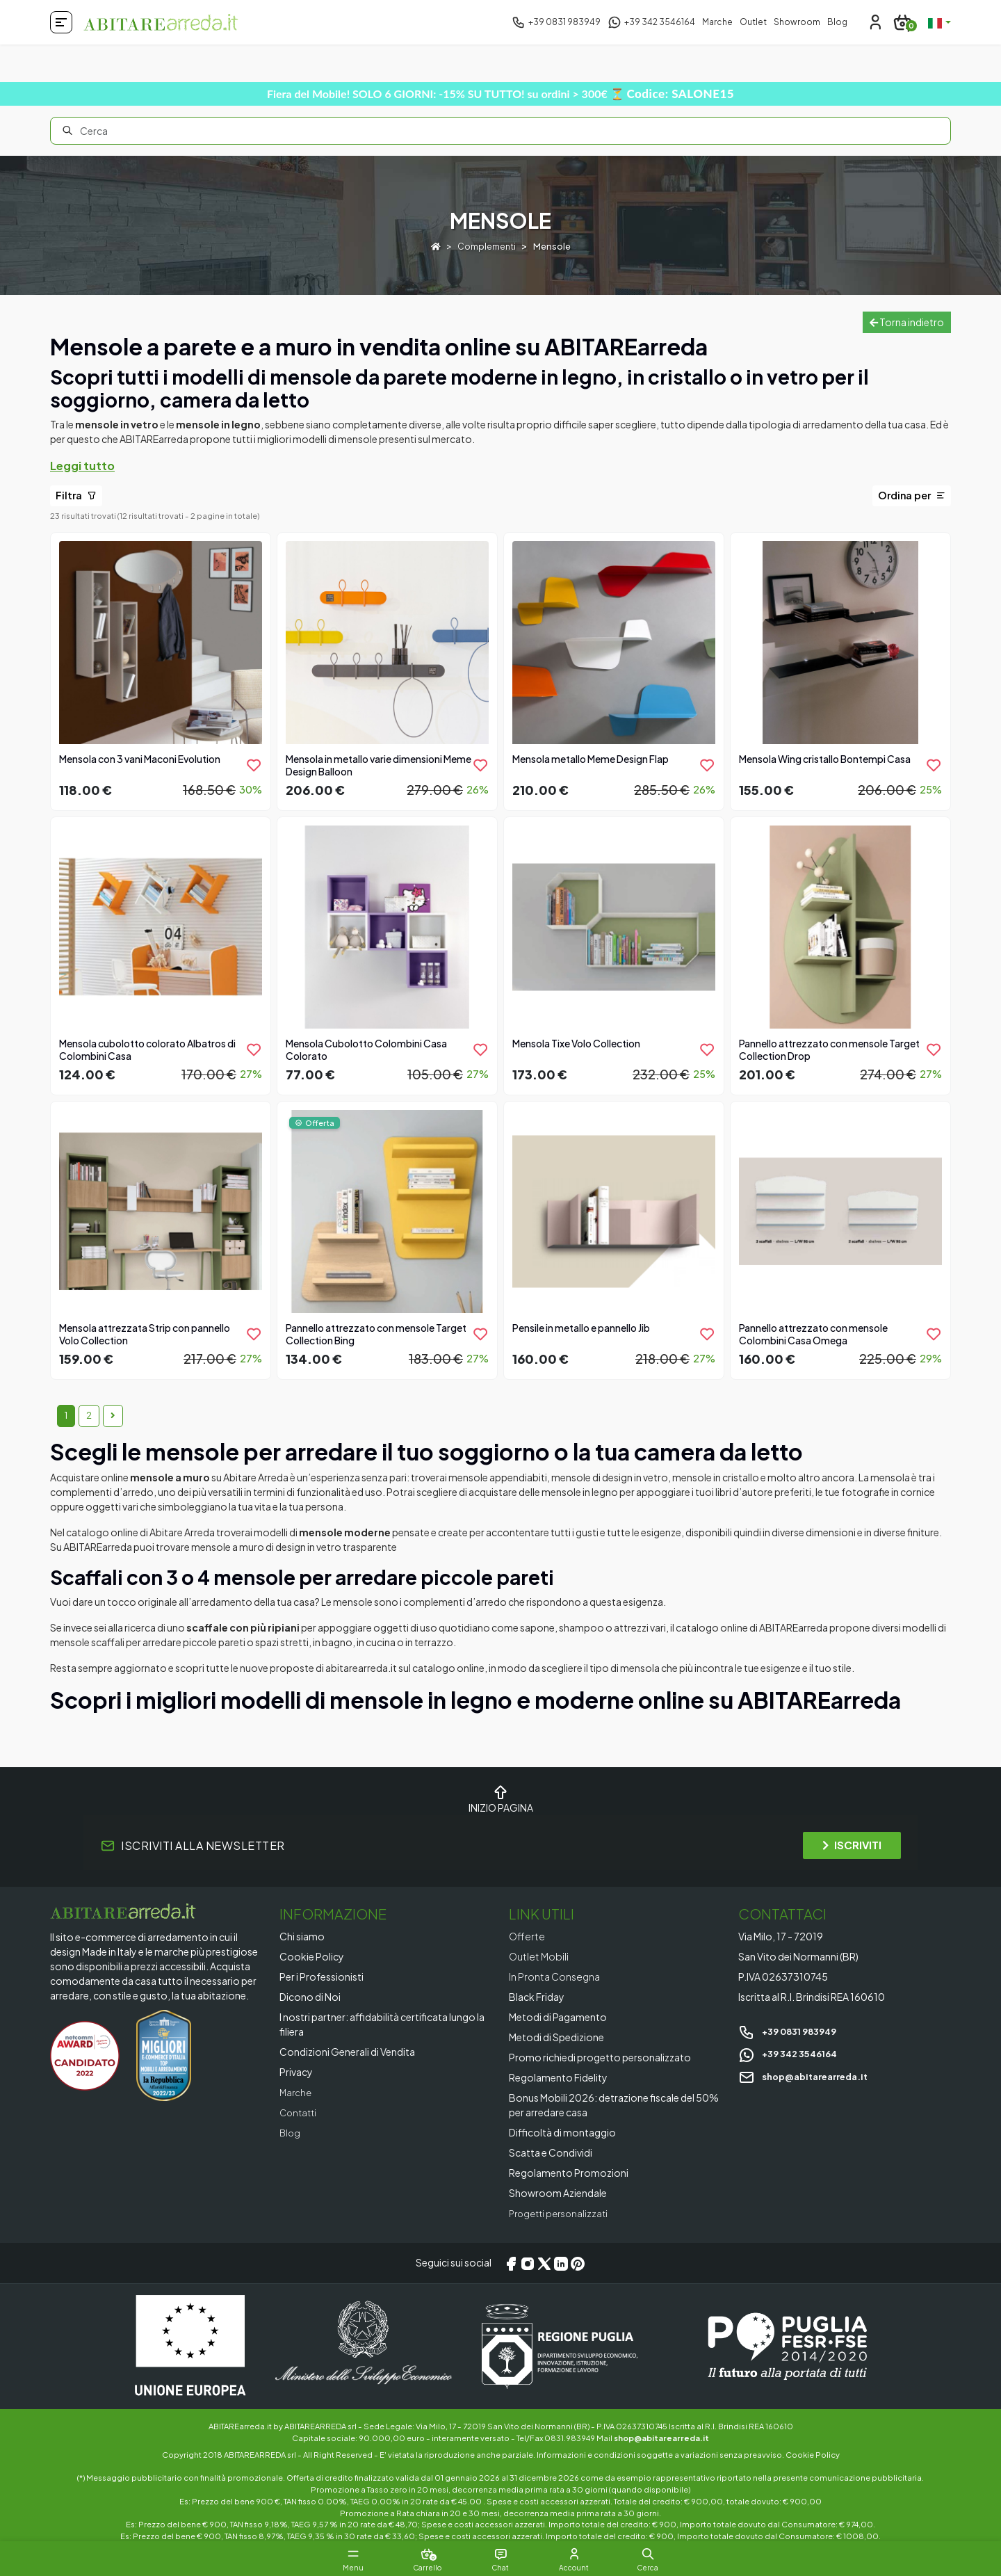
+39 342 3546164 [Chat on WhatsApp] (792, 2053)
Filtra (76, 495)
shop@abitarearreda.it (809, 2075)
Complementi (486, 246)
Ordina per (911, 495)
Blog (837, 22)
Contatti (299, 2112)
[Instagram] (527, 2263)
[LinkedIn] (561, 2263)
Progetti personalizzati (562, 2213)
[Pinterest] (577, 2263)
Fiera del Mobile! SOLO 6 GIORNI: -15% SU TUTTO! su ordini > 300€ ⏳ (500, 93)
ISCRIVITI (851, 1844)
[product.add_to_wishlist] (253, 765)
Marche (717, 22)
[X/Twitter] (544, 2263)
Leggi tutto (82, 465)
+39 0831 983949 (791, 2030)
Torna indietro (907, 322)
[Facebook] (511, 2263)
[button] (681, 2554)
